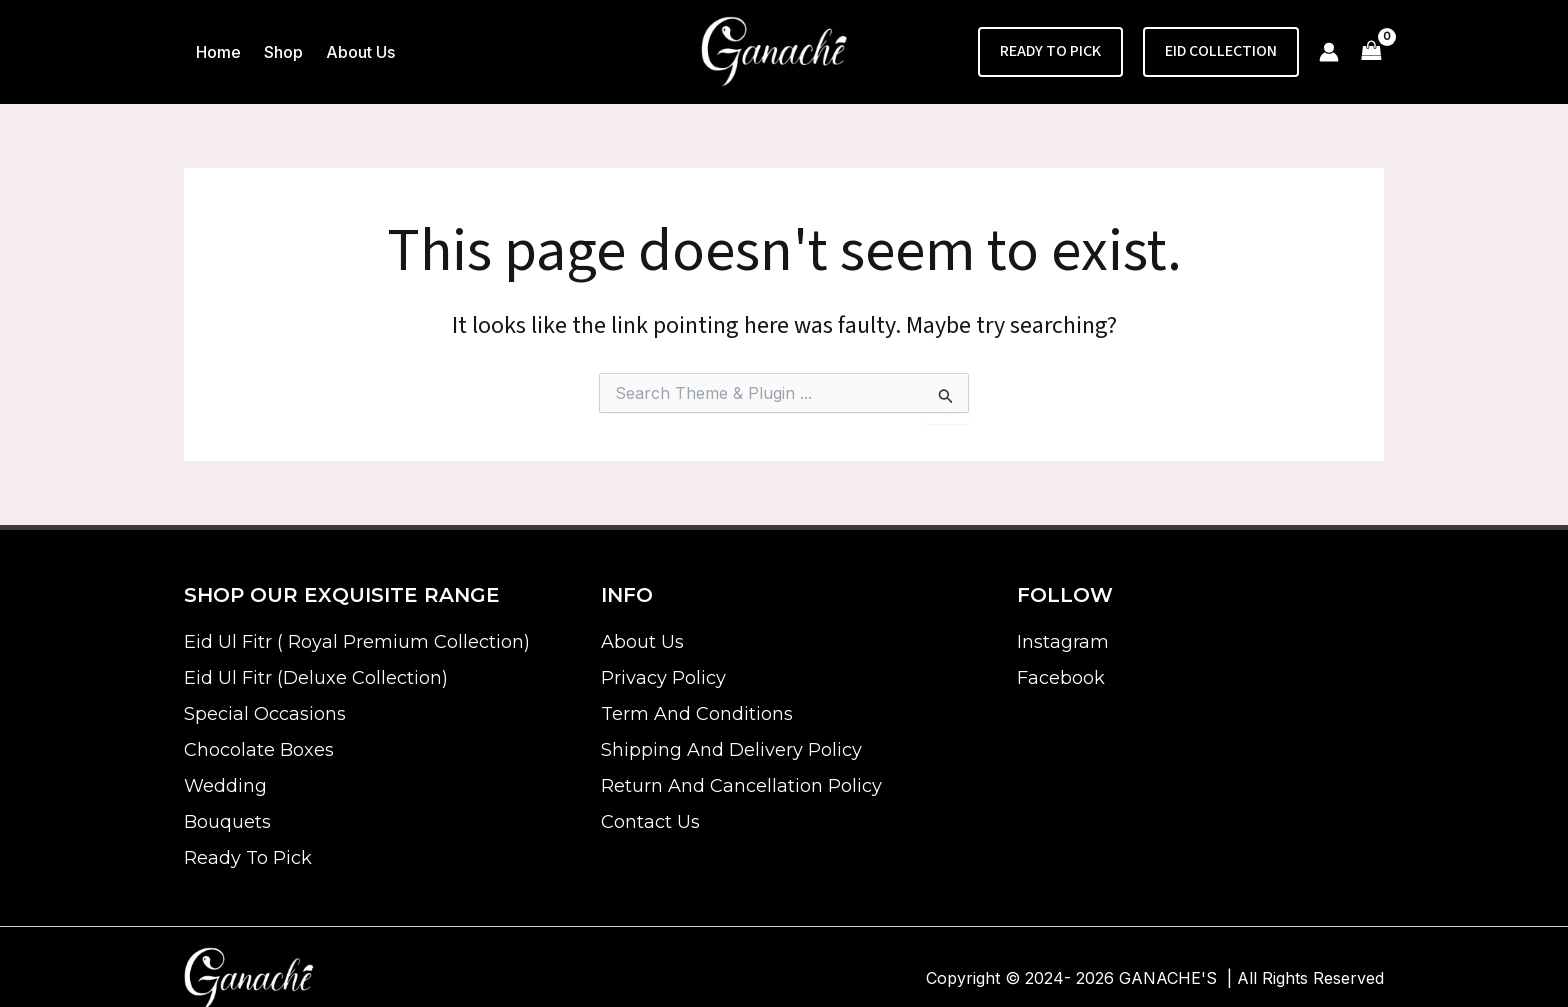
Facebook (1061, 678)
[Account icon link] (1329, 52)
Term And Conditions (697, 714)
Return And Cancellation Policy (741, 786)
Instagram (1063, 642)
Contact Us (650, 822)
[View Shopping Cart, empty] (1371, 52)
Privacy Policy (663, 678)
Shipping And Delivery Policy (731, 750)
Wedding (225, 786)
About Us (642, 642)
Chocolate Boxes (259, 750)
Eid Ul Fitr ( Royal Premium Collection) (357, 642)
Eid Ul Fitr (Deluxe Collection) (316, 678)
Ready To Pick (248, 858)
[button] (1050, 52)
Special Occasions (265, 714)
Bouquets (227, 822)
